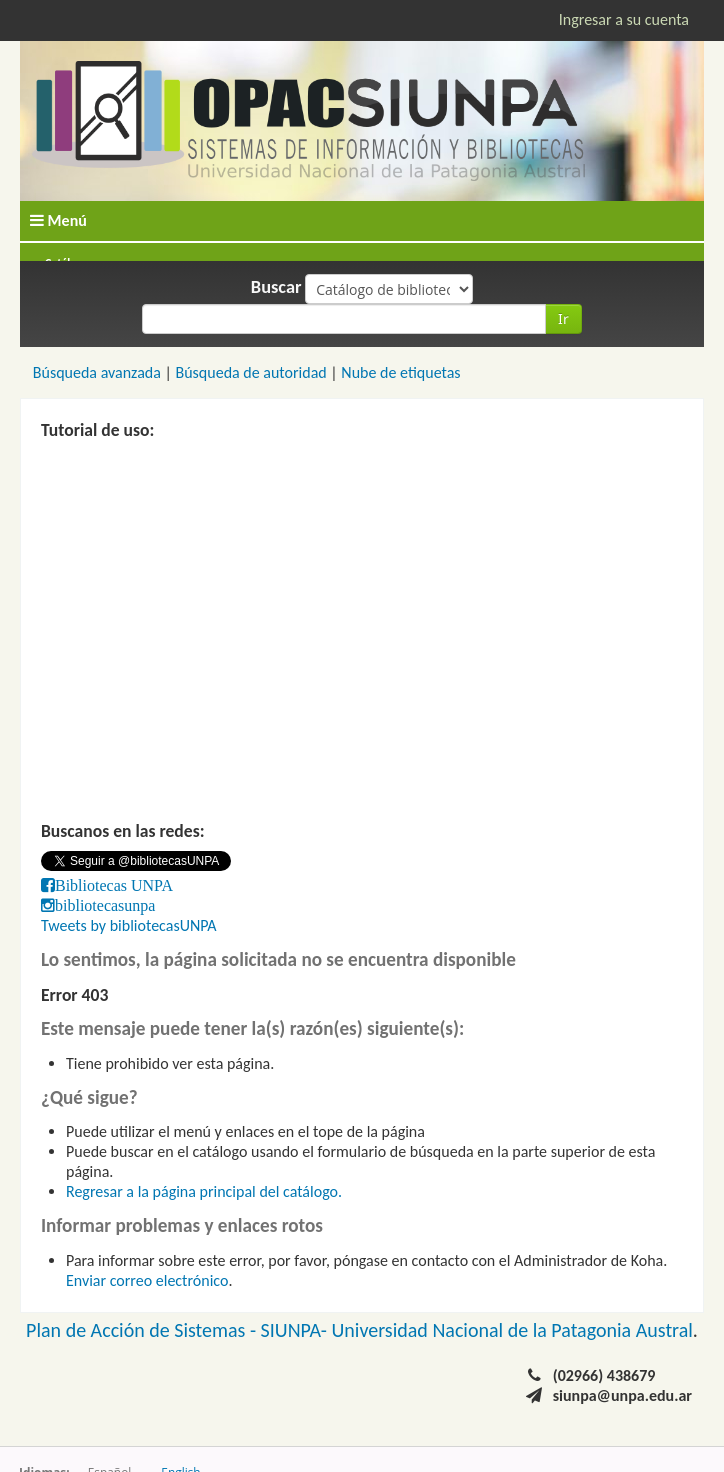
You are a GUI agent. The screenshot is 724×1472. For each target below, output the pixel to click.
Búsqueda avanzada (97, 372)
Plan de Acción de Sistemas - (143, 1330)
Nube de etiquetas (400, 372)
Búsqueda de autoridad (250, 372)
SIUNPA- (296, 1330)
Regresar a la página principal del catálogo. (204, 1191)
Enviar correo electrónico (147, 1280)
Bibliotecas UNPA (114, 885)
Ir (563, 318)
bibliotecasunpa (105, 905)
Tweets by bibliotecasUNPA (129, 925)
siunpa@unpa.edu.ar (622, 1395)
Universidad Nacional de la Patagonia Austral (512, 1330)
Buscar (276, 287)
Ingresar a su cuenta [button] (624, 19)
